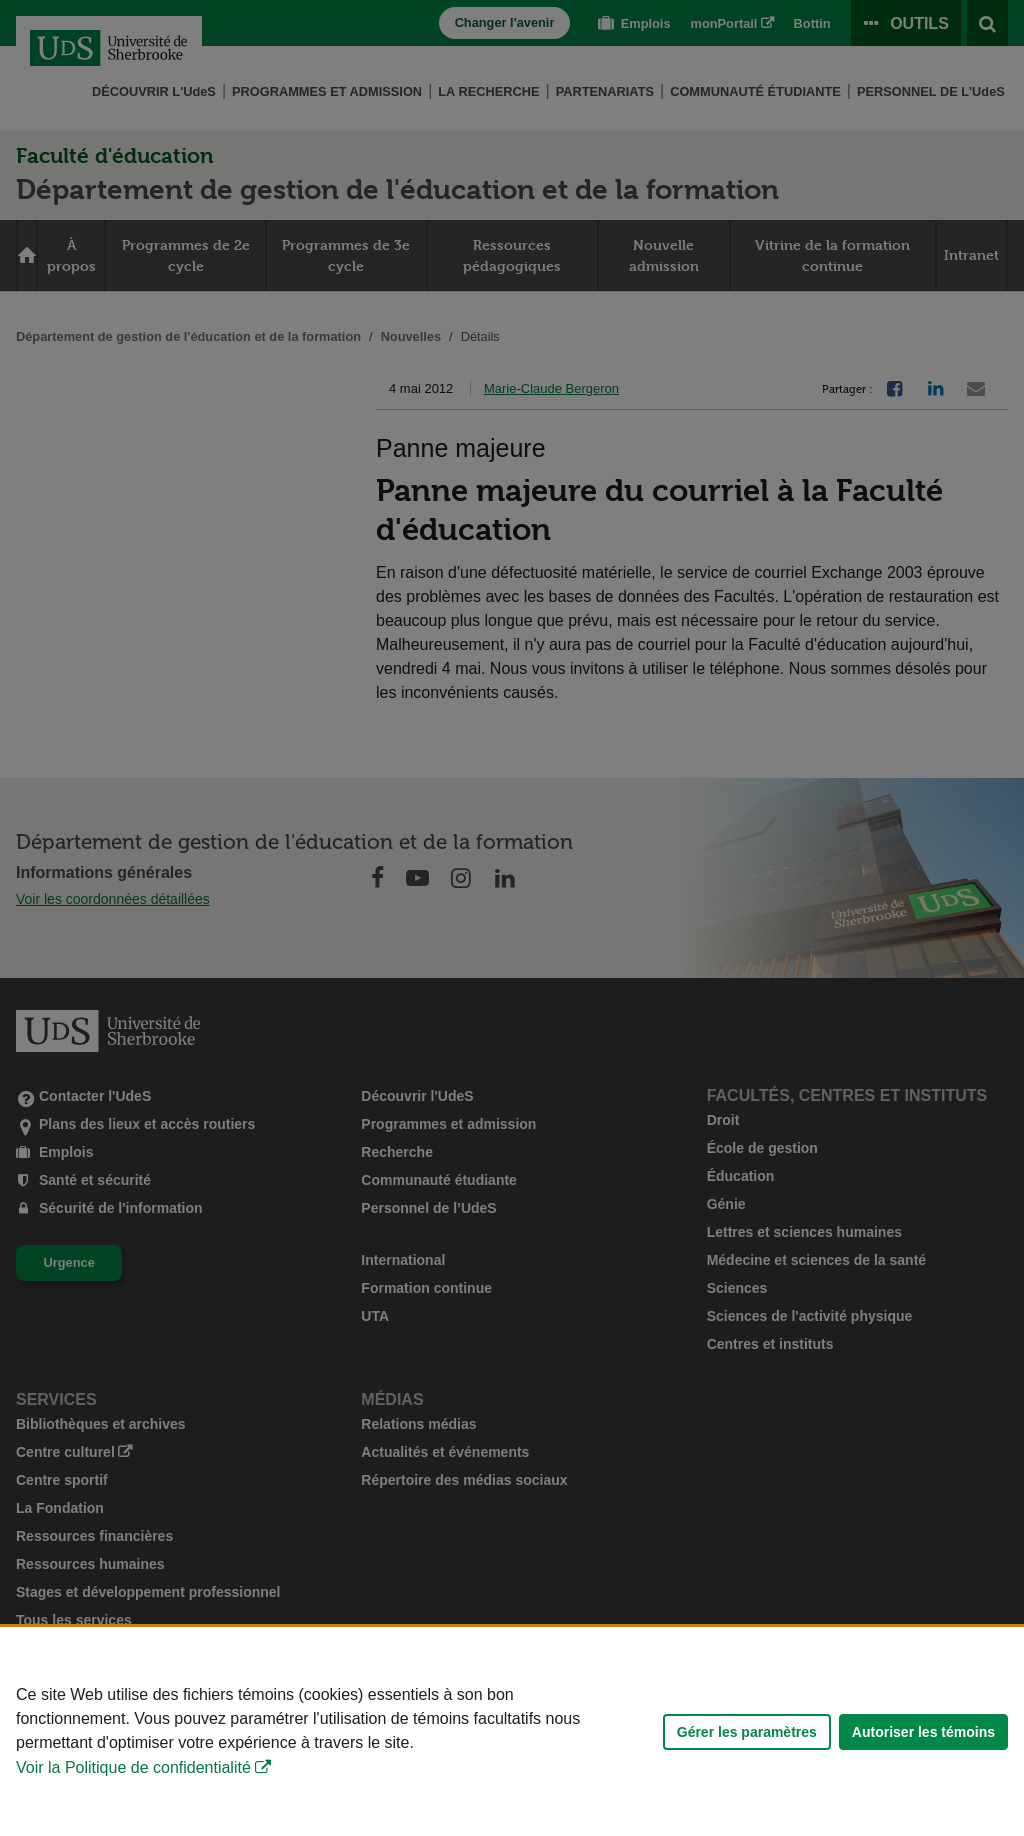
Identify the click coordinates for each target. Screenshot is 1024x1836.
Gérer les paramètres (747, 1732)
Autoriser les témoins (923, 1732)
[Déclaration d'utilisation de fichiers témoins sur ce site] (512, 1731)
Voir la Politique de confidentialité (133, 1767)
